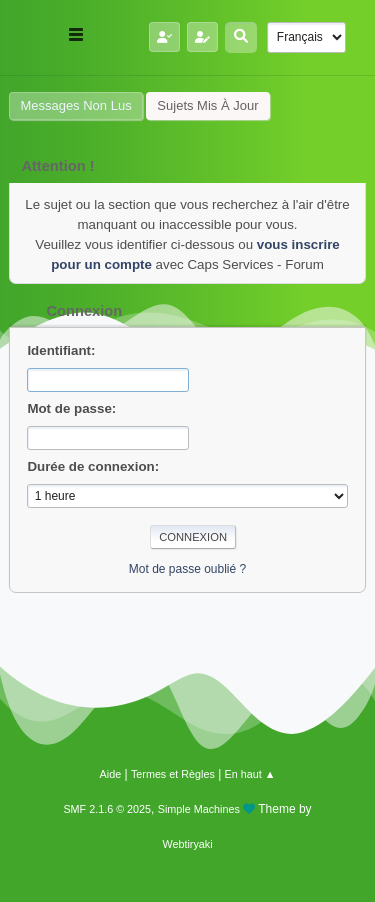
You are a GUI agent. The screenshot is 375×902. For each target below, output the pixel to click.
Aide (111, 774)
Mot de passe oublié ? (187, 569)
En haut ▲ (250, 774)
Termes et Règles (173, 774)
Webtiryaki (187, 844)
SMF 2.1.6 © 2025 (107, 809)
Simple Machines (199, 809)
